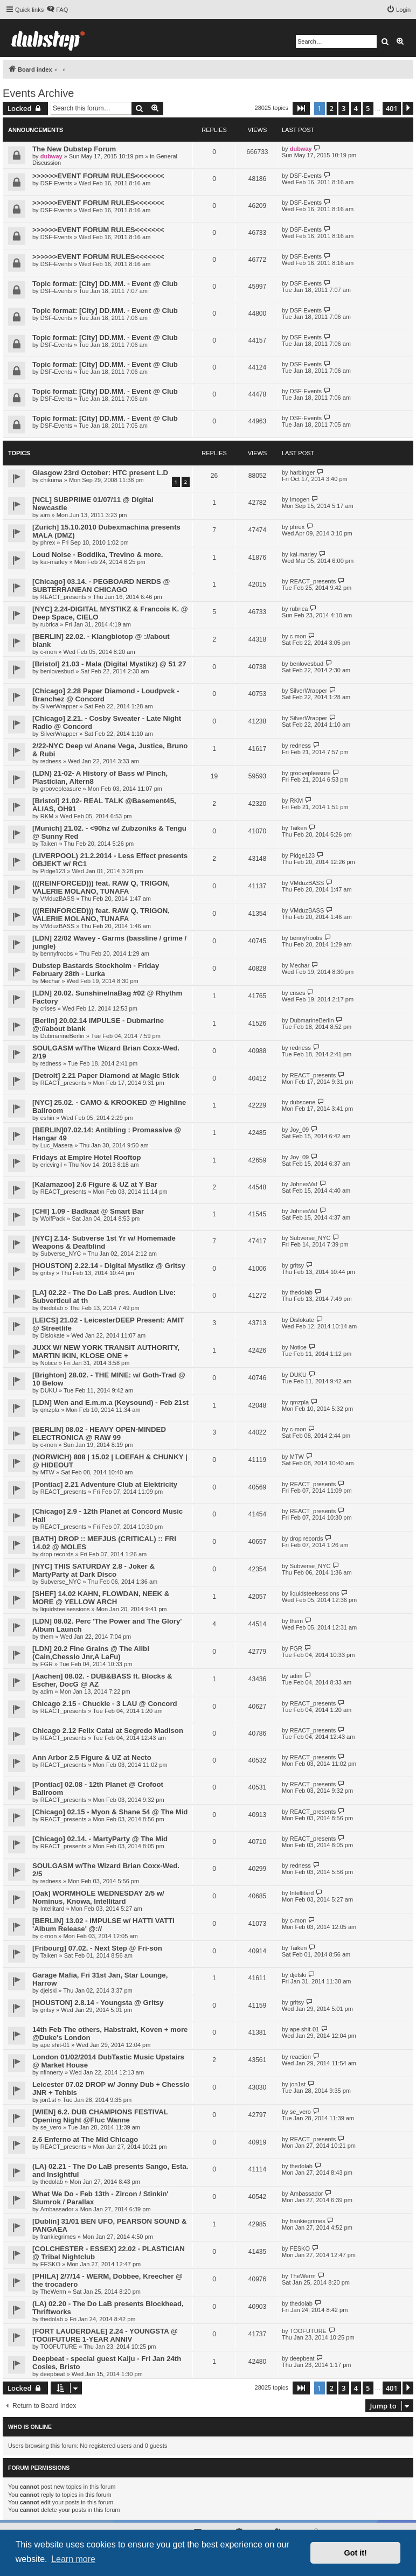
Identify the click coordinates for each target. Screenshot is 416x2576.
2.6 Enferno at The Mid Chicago (85, 2139)
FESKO (50, 2264)
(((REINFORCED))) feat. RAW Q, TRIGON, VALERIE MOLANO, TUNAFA (101, 887)
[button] (301, 108)
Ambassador (57, 2209)
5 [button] (368, 108)
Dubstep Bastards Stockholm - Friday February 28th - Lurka (95, 970)
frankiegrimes (58, 2236)
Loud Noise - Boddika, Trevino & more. (97, 555)
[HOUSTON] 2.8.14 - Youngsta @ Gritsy (98, 2003)
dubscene (303, 1102)
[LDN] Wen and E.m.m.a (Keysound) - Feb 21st (110, 1402)
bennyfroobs (56, 953)
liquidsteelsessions (65, 1609)
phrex (48, 542)
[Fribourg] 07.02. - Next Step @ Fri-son (97, 1948)
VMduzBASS (57, 898)
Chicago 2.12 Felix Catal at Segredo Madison (107, 1730)
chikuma (51, 480)
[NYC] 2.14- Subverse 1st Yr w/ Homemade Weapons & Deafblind (104, 1242)
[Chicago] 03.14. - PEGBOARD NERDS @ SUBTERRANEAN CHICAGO (101, 585)
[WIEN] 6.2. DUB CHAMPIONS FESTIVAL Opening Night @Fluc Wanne (100, 2116)
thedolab (51, 1308)
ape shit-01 (55, 2045)
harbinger (302, 472)
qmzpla (49, 1410)
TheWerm (53, 2291)
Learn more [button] (73, 2559)
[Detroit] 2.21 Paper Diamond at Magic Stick (105, 1075)
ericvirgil (51, 1164)
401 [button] (392, 108)
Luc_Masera (56, 1145)
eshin (47, 1118)
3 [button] (343, 108)
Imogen (300, 499)
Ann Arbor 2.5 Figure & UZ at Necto (91, 1757)
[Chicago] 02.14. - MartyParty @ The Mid (100, 1839)
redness (50, 761)
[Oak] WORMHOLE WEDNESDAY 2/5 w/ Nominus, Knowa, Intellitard (98, 1897)
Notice (48, 1363)
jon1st (48, 2100)
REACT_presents (63, 597)
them (46, 1636)
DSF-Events (56, 183)
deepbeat (52, 2374)
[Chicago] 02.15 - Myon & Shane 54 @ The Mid (110, 1812)
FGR (46, 1664)
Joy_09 (299, 1129)
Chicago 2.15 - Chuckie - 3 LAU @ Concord (104, 1704)
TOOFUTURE (58, 2346)
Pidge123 (53, 871)
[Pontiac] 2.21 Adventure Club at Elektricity (104, 1484)
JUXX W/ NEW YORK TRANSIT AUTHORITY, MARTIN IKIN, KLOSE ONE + (105, 1351)
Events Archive (38, 93)
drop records (57, 1554)
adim (46, 1691)
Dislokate (52, 1335)
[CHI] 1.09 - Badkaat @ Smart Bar (88, 1211)
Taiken (49, 843)
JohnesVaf (303, 1184)
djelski (48, 1990)
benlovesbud (57, 671)
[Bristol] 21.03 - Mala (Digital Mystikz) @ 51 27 (109, 664)
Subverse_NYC (60, 1253)
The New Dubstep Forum (74, 149)
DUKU (48, 1390)
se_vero (50, 2127)
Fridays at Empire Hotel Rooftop (86, 1157)
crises (48, 1008)
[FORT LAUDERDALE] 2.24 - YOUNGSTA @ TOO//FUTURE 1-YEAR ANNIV (105, 2335)
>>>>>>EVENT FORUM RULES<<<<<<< (98, 176)
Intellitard (52, 1908)
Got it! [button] (355, 2553)
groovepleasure (60, 788)
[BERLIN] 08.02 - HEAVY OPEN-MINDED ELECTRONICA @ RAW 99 (99, 1433)
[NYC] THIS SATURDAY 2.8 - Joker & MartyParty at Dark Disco (93, 1570)
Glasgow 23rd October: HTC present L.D (100, 473)
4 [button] (356, 108)
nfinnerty (51, 2072)
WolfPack (52, 1218)
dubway (51, 156)
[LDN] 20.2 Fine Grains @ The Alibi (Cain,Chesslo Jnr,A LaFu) (90, 1653)
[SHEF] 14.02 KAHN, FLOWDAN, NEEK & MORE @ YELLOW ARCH (100, 1598)
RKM (46, 816)
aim (45, 515)
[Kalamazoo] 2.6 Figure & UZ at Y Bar (94, 1184)
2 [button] (332, 108)
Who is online (30, 2427)
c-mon (48, 652)
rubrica (49, 624)
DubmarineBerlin (62, 1036)
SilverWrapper (59, 706)
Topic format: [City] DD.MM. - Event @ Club (105, 284)
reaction (300, 2056)
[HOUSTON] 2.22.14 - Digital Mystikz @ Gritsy (108, 1266)
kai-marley (54, 562)
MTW (47, 1472)
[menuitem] (57, 9)
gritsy (47, 1273)
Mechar (50, 981)
